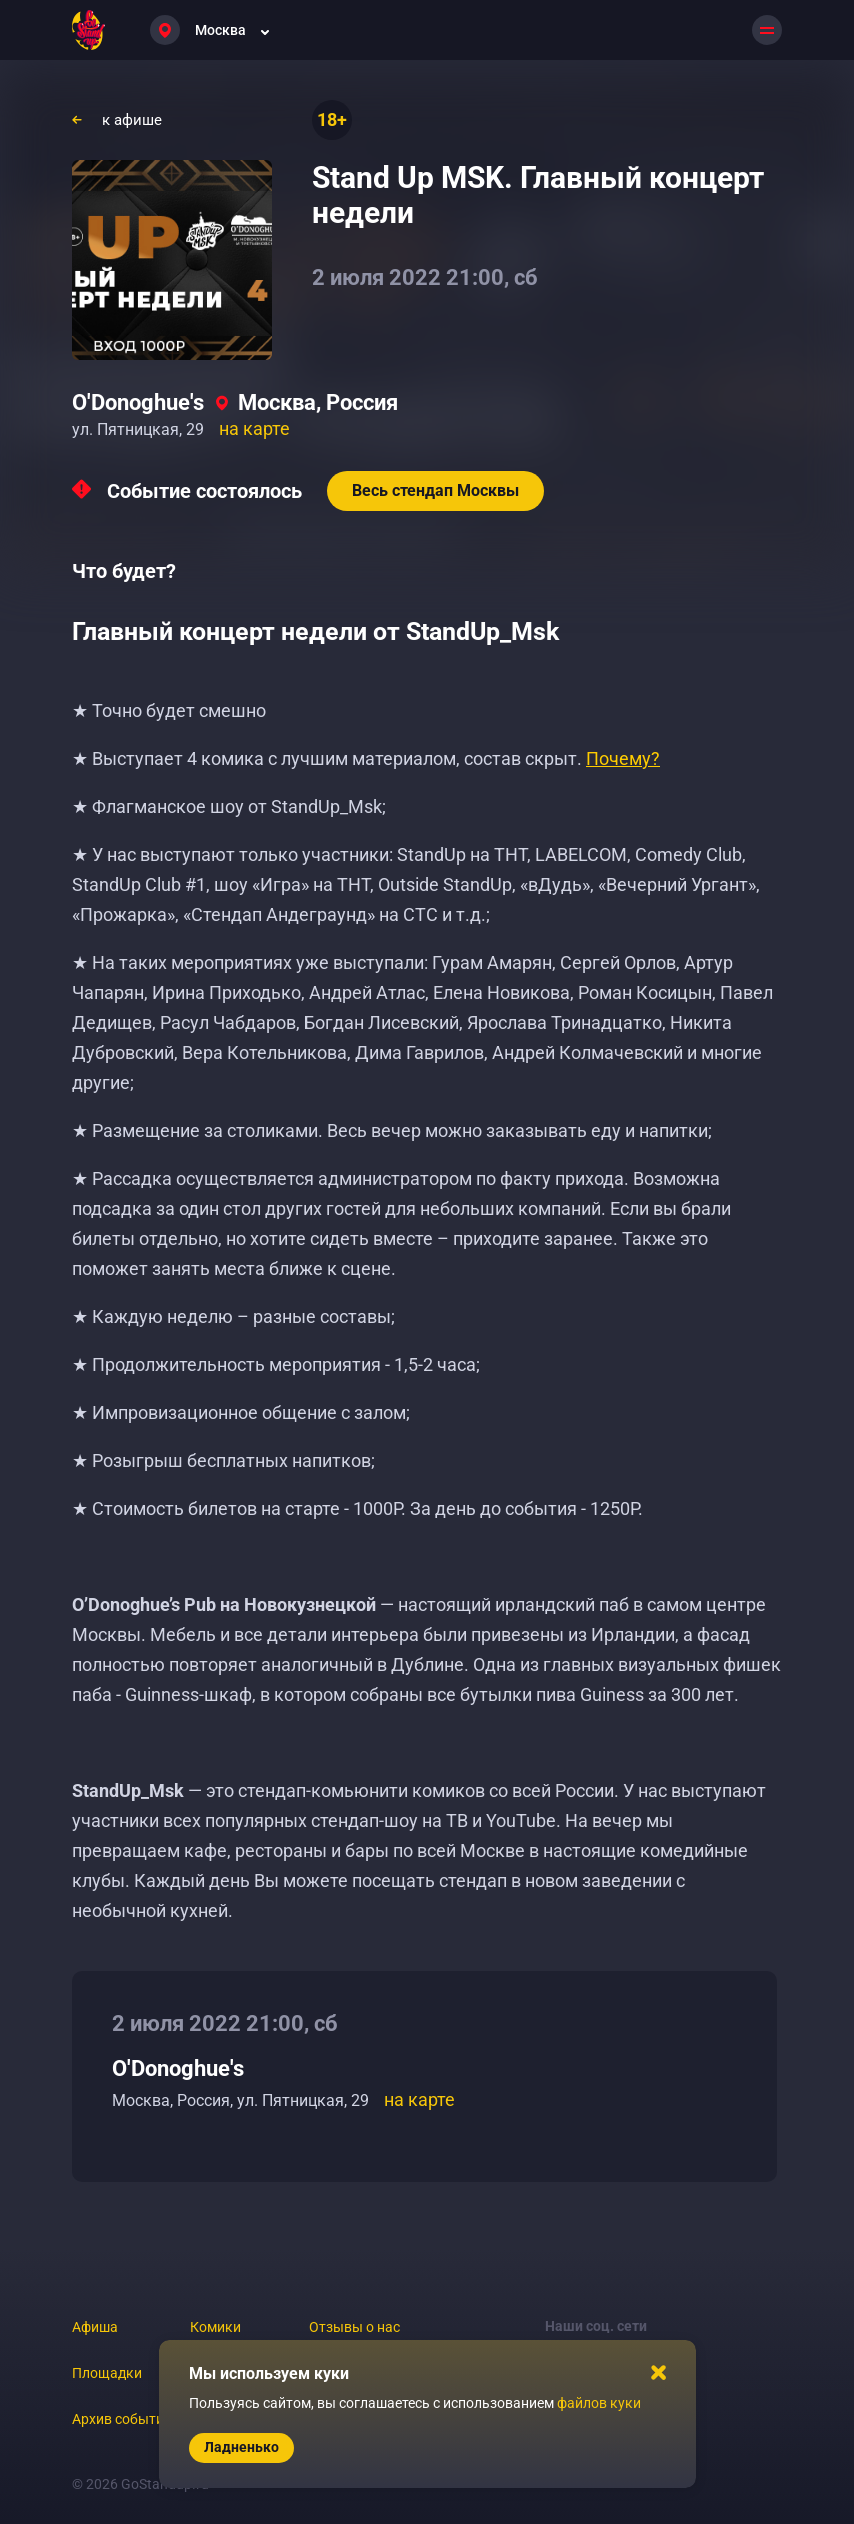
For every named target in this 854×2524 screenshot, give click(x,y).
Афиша (95, 2327)
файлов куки (599, 2403)
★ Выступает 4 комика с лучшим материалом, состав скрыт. (366, 758)
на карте (254, 428)
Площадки (107, 2373)
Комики (215, 2327)
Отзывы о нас (354, 2327)
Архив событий (122, 2419)
